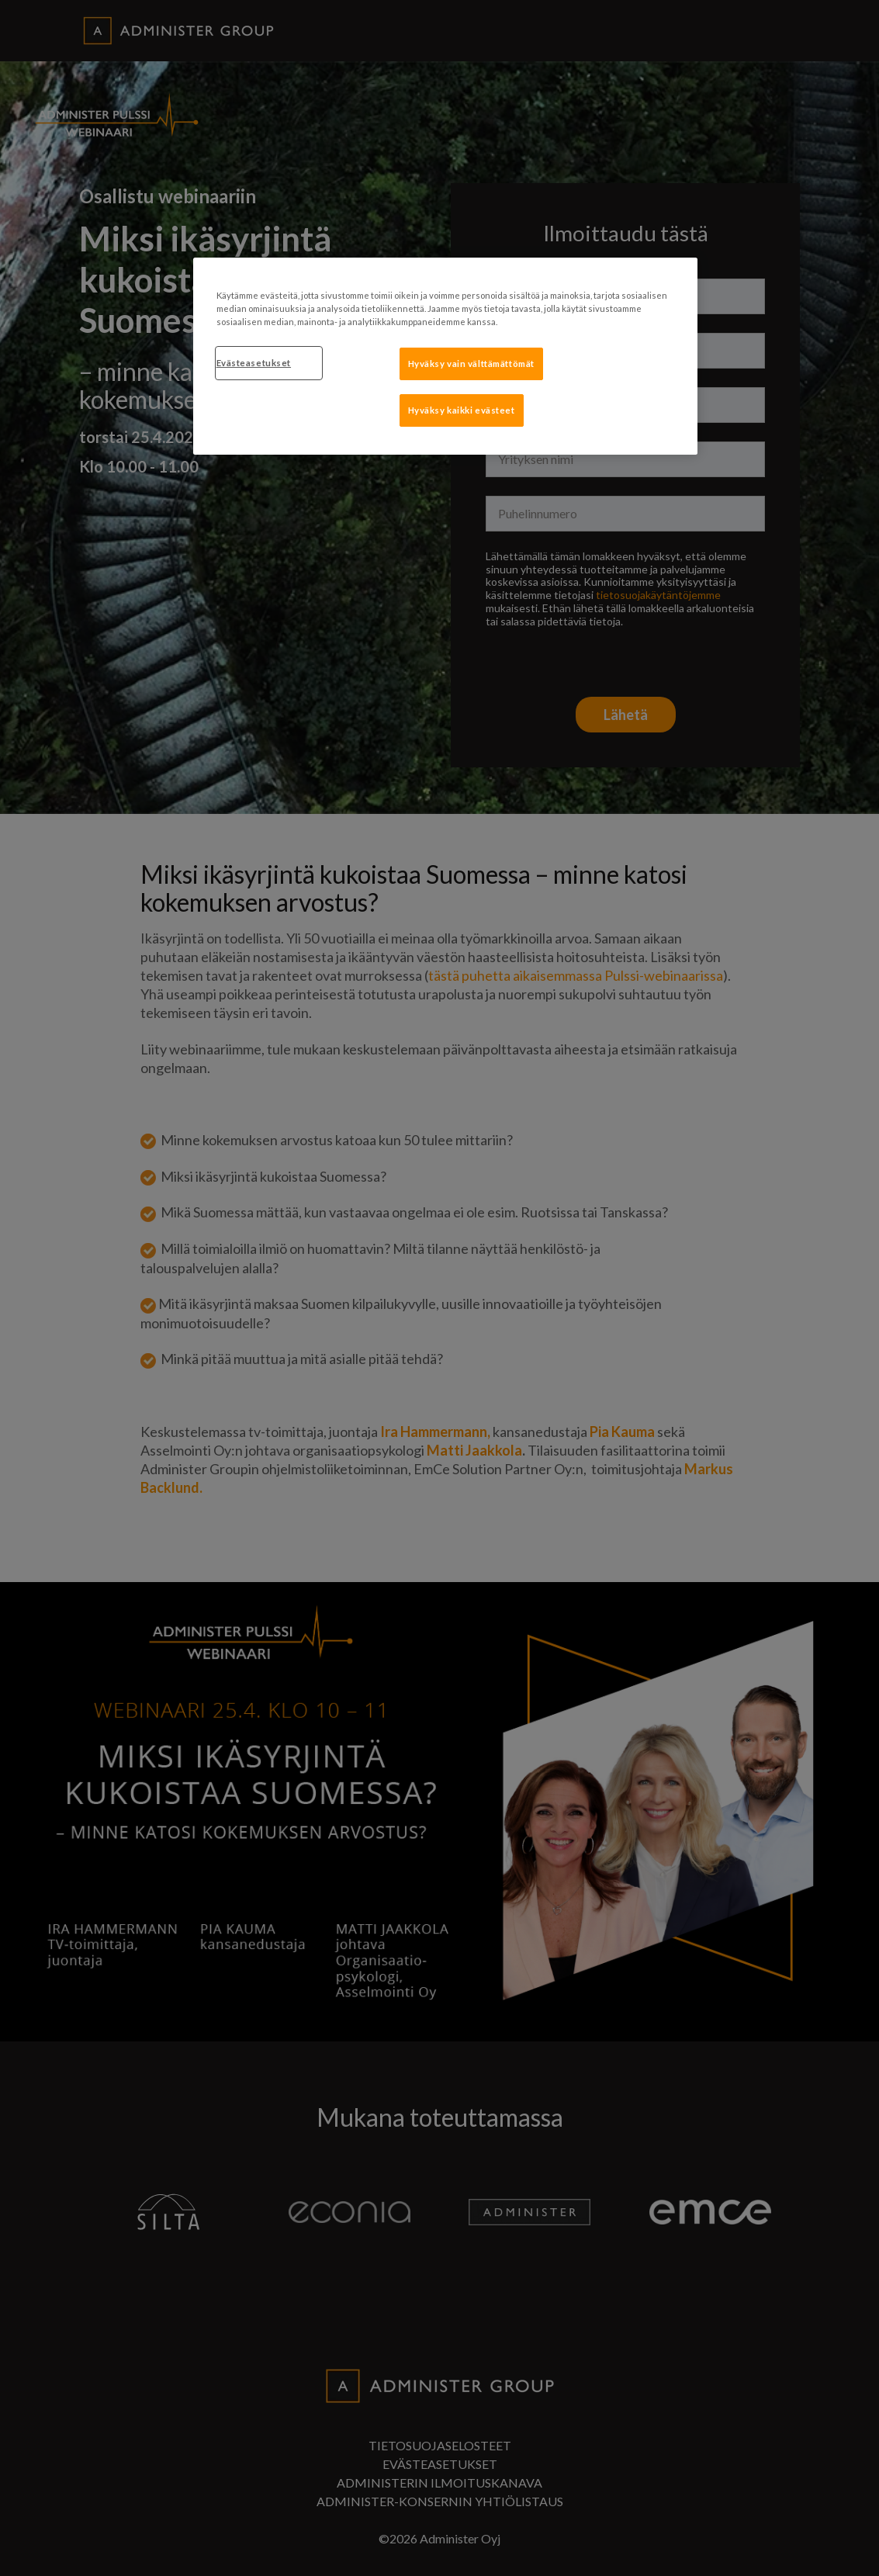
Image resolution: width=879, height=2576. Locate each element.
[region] (445, 356)
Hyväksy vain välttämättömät (471, 363)
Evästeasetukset (254, 363)
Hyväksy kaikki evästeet (461, 410)
